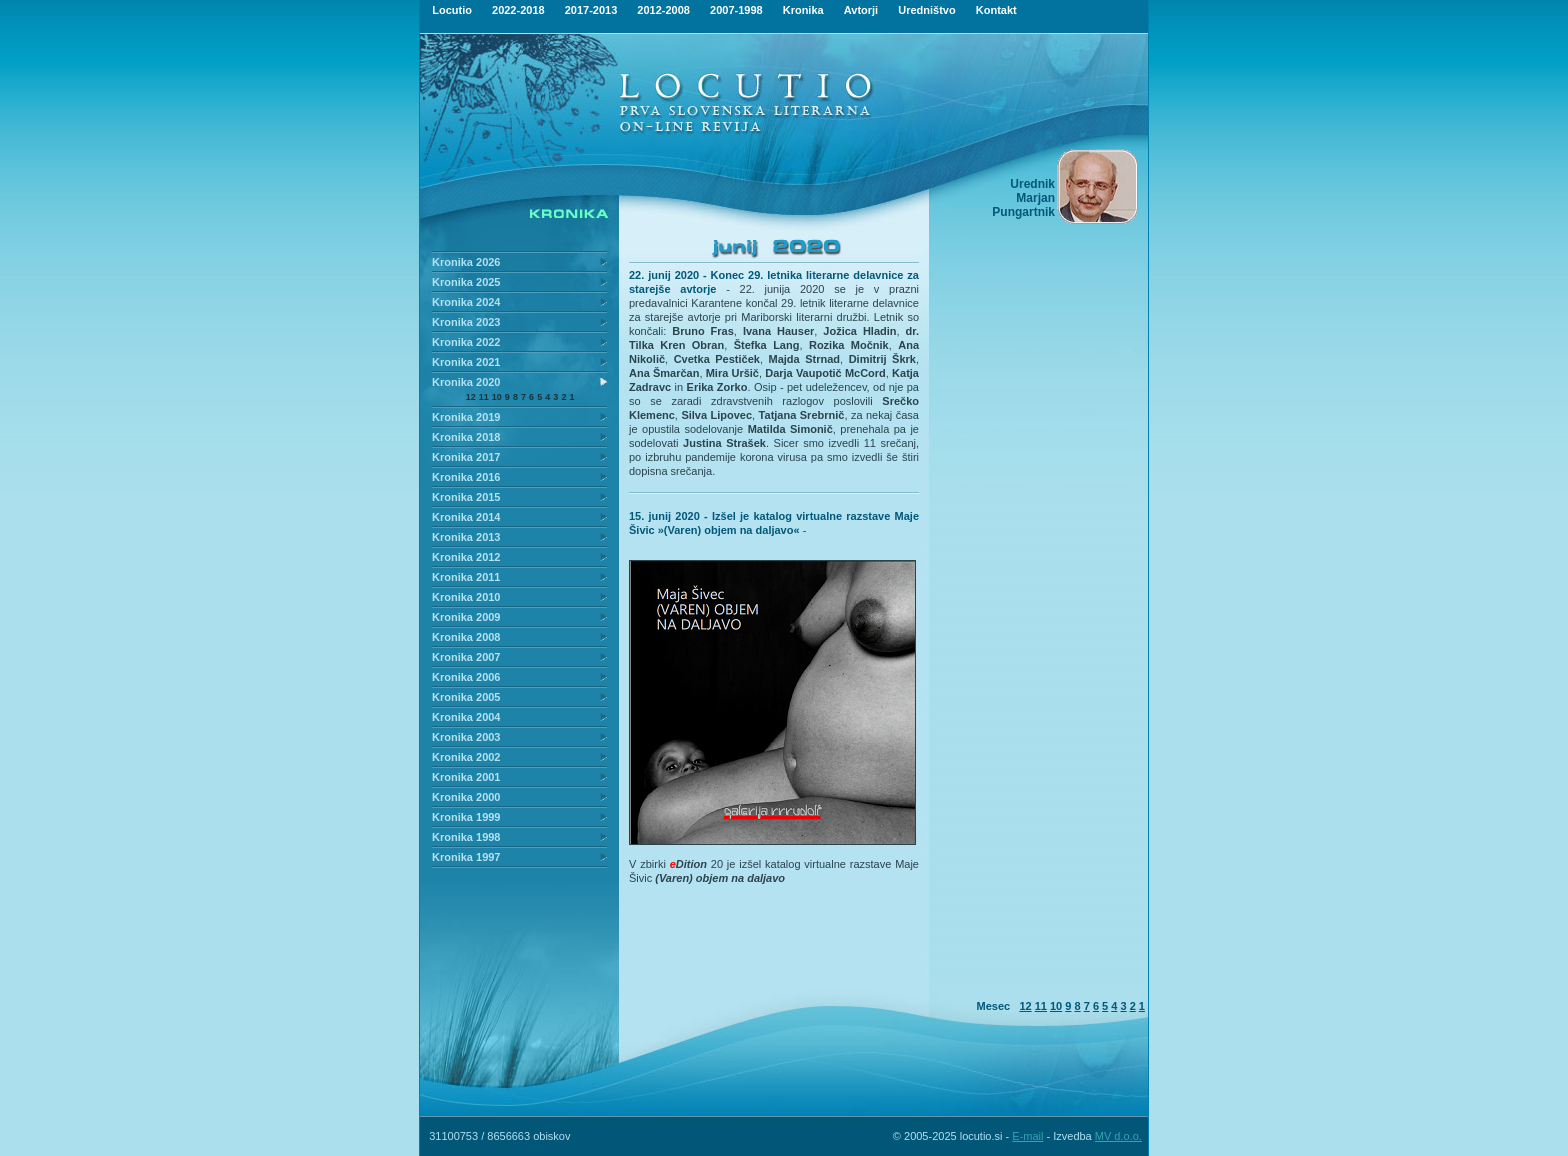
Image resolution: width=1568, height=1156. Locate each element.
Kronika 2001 (466, 777)
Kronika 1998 (466, 837)
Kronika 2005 (466, 697)
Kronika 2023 (466, 322)
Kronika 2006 (466, 677)
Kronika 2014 (466, 517)
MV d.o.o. (1118, 1136)
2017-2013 (591, 10)
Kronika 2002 (466, 757)
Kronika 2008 (466, 637)
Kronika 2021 (466, 362)
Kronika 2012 (466, 557)
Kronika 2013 (466, 537)
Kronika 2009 (466, 617)
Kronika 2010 (466, 597)
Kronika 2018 (466, 437)
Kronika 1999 (466, 817)
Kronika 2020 (466, 382)
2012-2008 (663, 10)
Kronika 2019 (466, 417)
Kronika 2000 (466, 797)
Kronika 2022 (466, 342)
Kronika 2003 (466, 737)
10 (497, 397)
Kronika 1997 (466, 857)
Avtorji (861, 10)
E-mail (1027, 1136)
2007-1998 (736, 10)
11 (484, 397)
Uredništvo (926, 10)
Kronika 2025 (466, 282)
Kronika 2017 (466, 457)
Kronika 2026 (466, 262)
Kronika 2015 (466, 497)
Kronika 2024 (466, 302)
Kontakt (996, 10)
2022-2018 (518, 10)
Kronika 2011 (466, 577)
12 (471, 397)
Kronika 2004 (466, 717)
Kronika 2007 (466, 657)
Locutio (452, 10)
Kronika (803, 10)
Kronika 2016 (466, 477)
